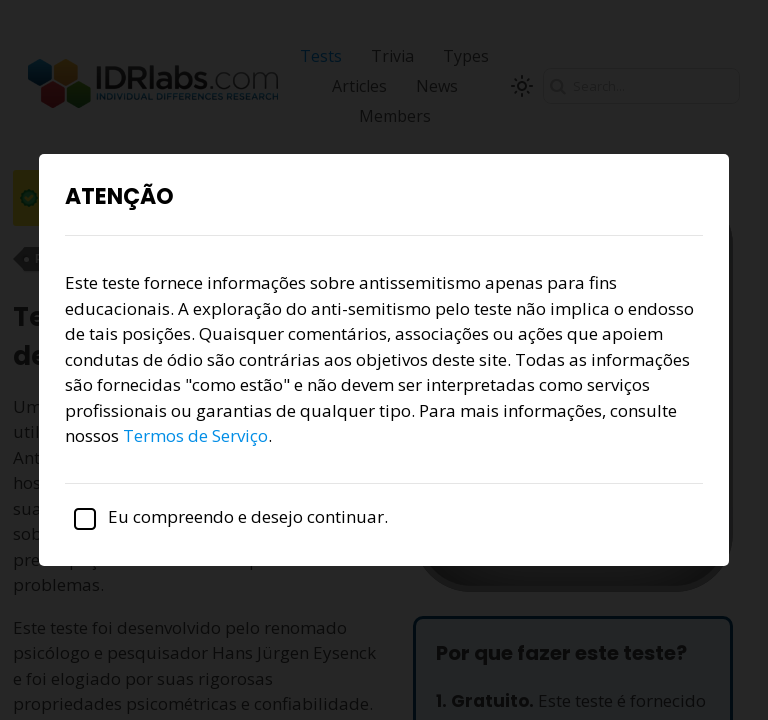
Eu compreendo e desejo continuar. (226, 516)
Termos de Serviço (195, 435)
